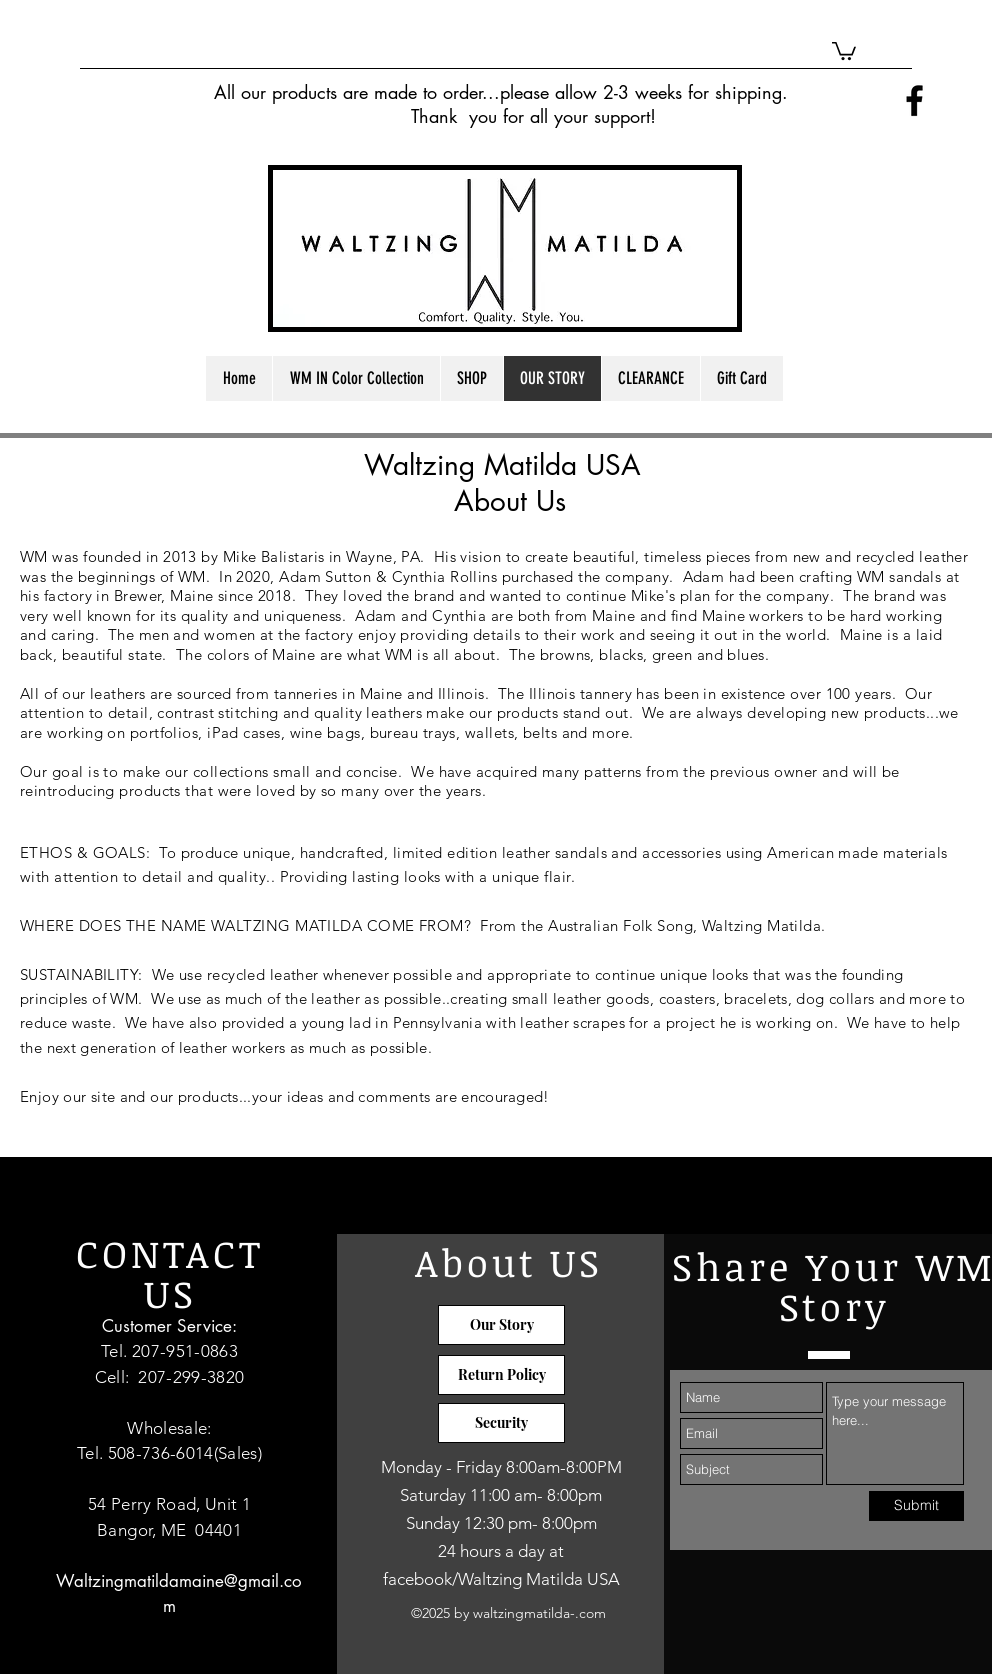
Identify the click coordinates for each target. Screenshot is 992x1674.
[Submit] (916, 1506)
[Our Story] (501, 1325)
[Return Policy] (501, 1375)
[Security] (501, 1423)
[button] (844, 50)
